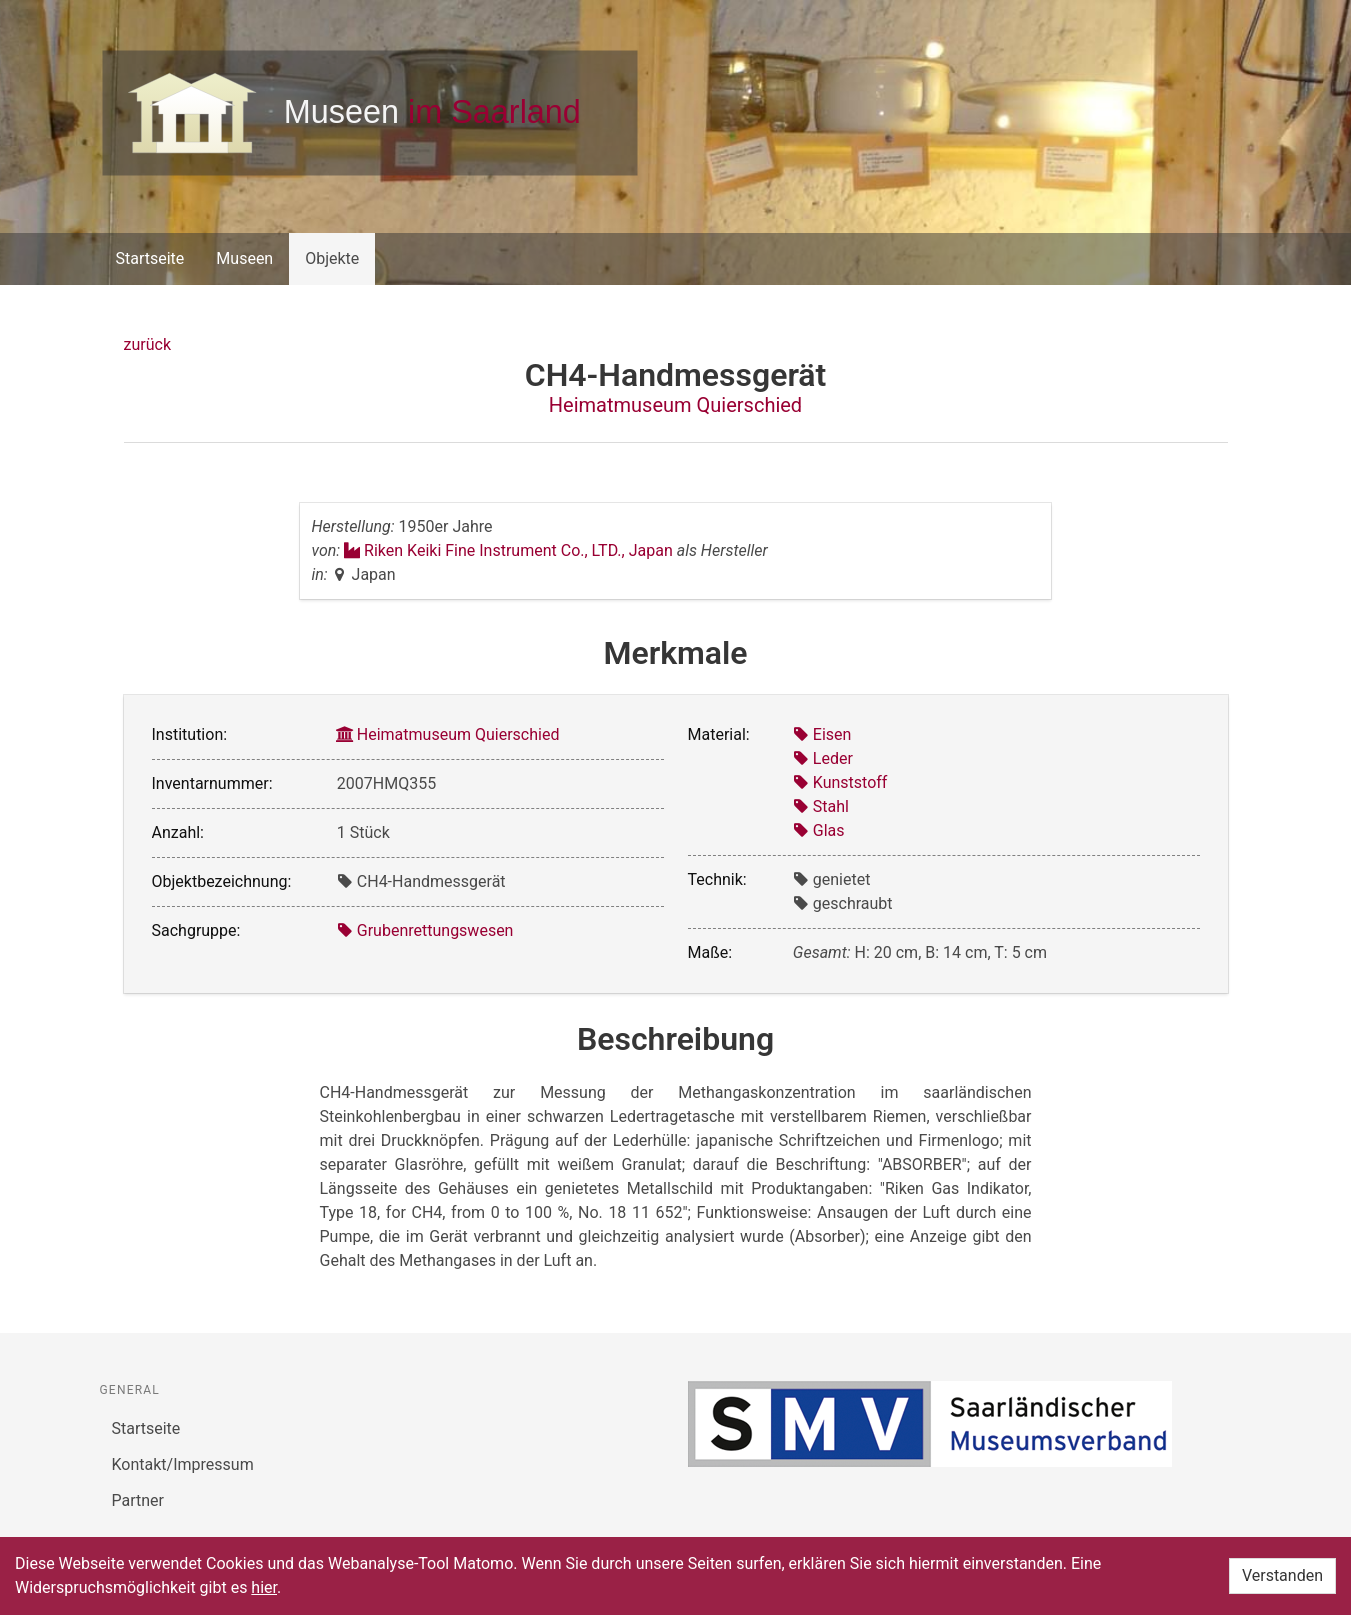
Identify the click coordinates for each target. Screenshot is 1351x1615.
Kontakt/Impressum (183, 1464)
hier (264, 1587)
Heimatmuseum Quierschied (675, 405)
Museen (244, 258)
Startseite (150, 258)
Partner (138, 1500)
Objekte (332, 258)
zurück (147, 344)
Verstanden (1282, 1575)
